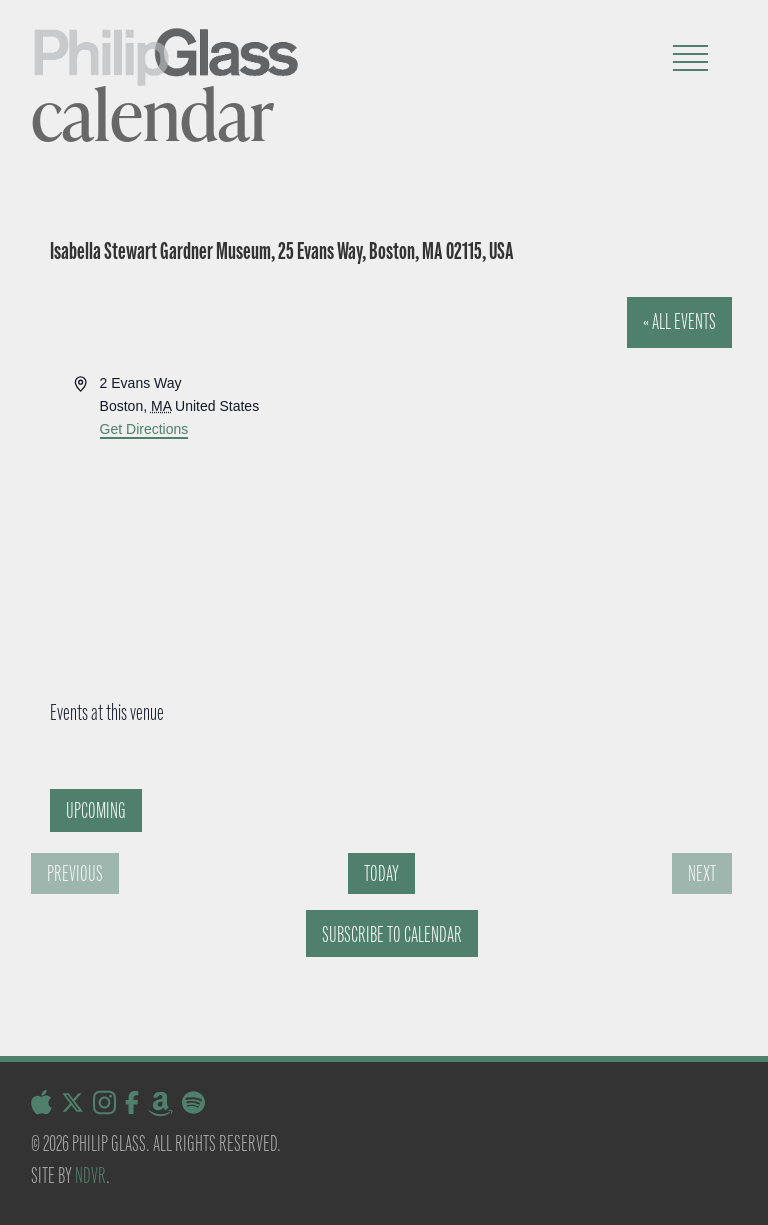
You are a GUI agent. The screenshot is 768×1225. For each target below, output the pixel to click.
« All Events (679, 321)
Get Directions (144, 429)
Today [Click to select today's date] (381, 873)
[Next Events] (702, 873)
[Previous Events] (75, 873)
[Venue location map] (361, 515)
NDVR (90, 1175)
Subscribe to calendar (392, 934)
